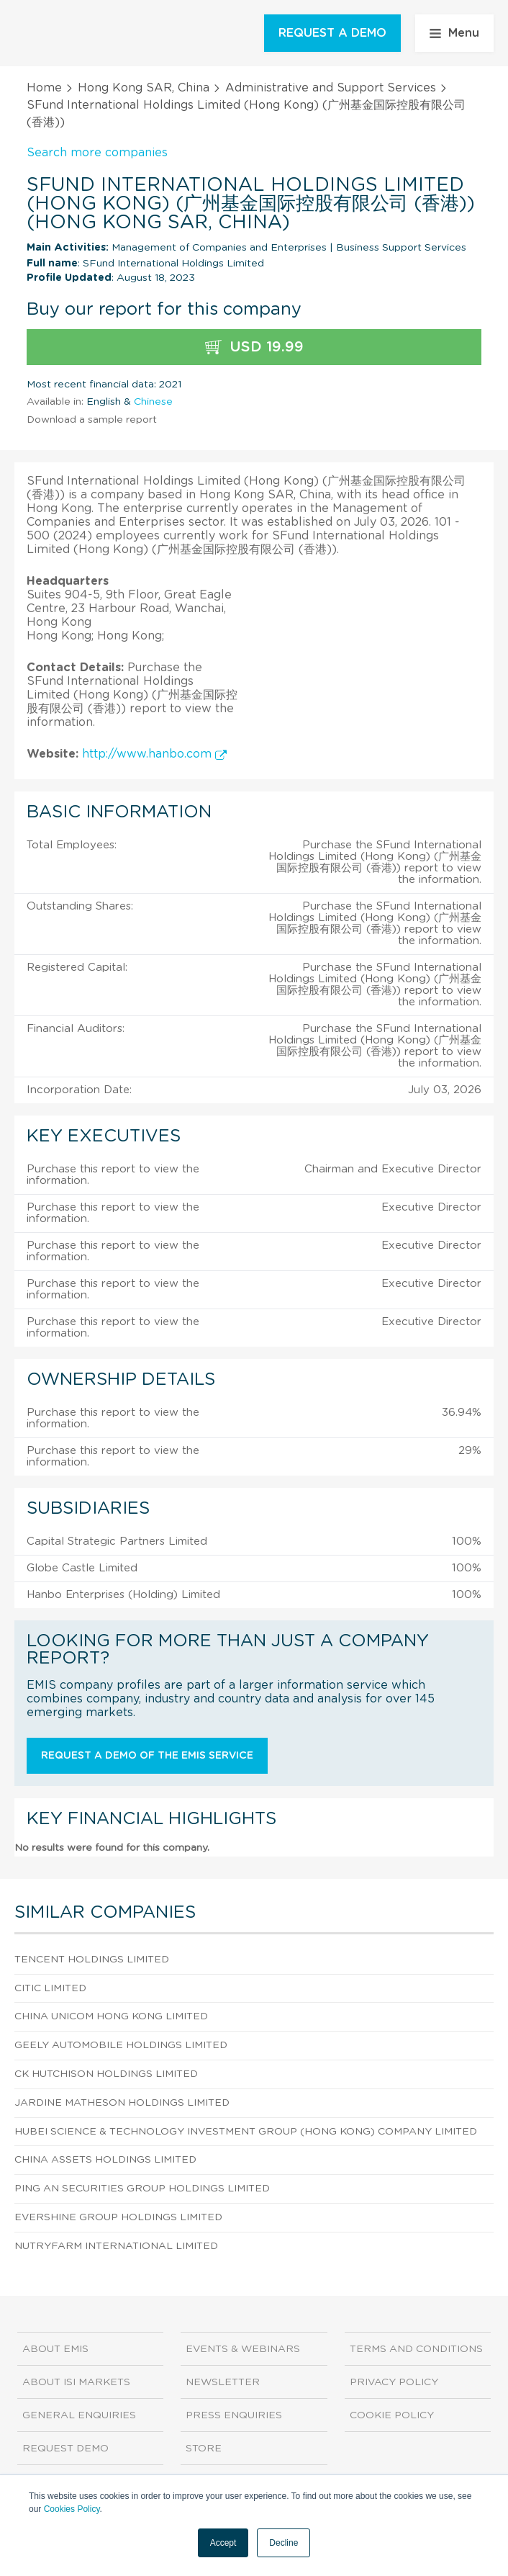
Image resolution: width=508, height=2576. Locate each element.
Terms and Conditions (416, 2349)
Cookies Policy (72, 2509)
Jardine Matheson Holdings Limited (122, 2103)
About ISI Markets (76, 2382)
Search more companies (97, 152)
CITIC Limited (50, 1988)
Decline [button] (283, 2543)
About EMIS (55, 2349)
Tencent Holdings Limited (91, 1960)
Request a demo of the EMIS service (147, 1756)
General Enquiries (79, 2415)
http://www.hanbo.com (154, 754)
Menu (454, 33)
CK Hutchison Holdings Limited (106, 2074)
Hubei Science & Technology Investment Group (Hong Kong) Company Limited (245, 2132)
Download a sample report (92, 420)
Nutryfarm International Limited (116, 2246)
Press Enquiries (234, 2415)
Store (204, 2448)
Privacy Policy (394, 2382)
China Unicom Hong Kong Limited (111, 2016)
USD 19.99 (254, 347)
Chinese (153, 402)
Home (44, 88)
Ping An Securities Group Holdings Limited (142, 2189)
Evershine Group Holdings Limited (118, 2217)
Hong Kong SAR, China (143, 88)
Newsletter (223, 2382)
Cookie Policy (392, 2415)
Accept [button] (223, 2543)
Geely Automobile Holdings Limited (120, 2045)
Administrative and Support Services (330, 88)
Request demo (65, 2448)
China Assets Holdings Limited (105, 2160)
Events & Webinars (243, 2349)
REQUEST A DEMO (332, 33)
